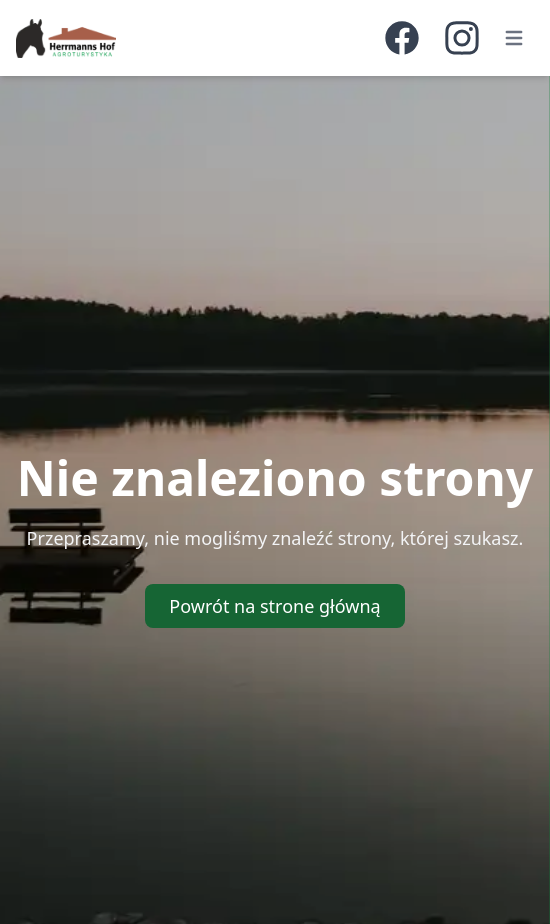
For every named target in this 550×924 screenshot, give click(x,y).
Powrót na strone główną (274, 606)
